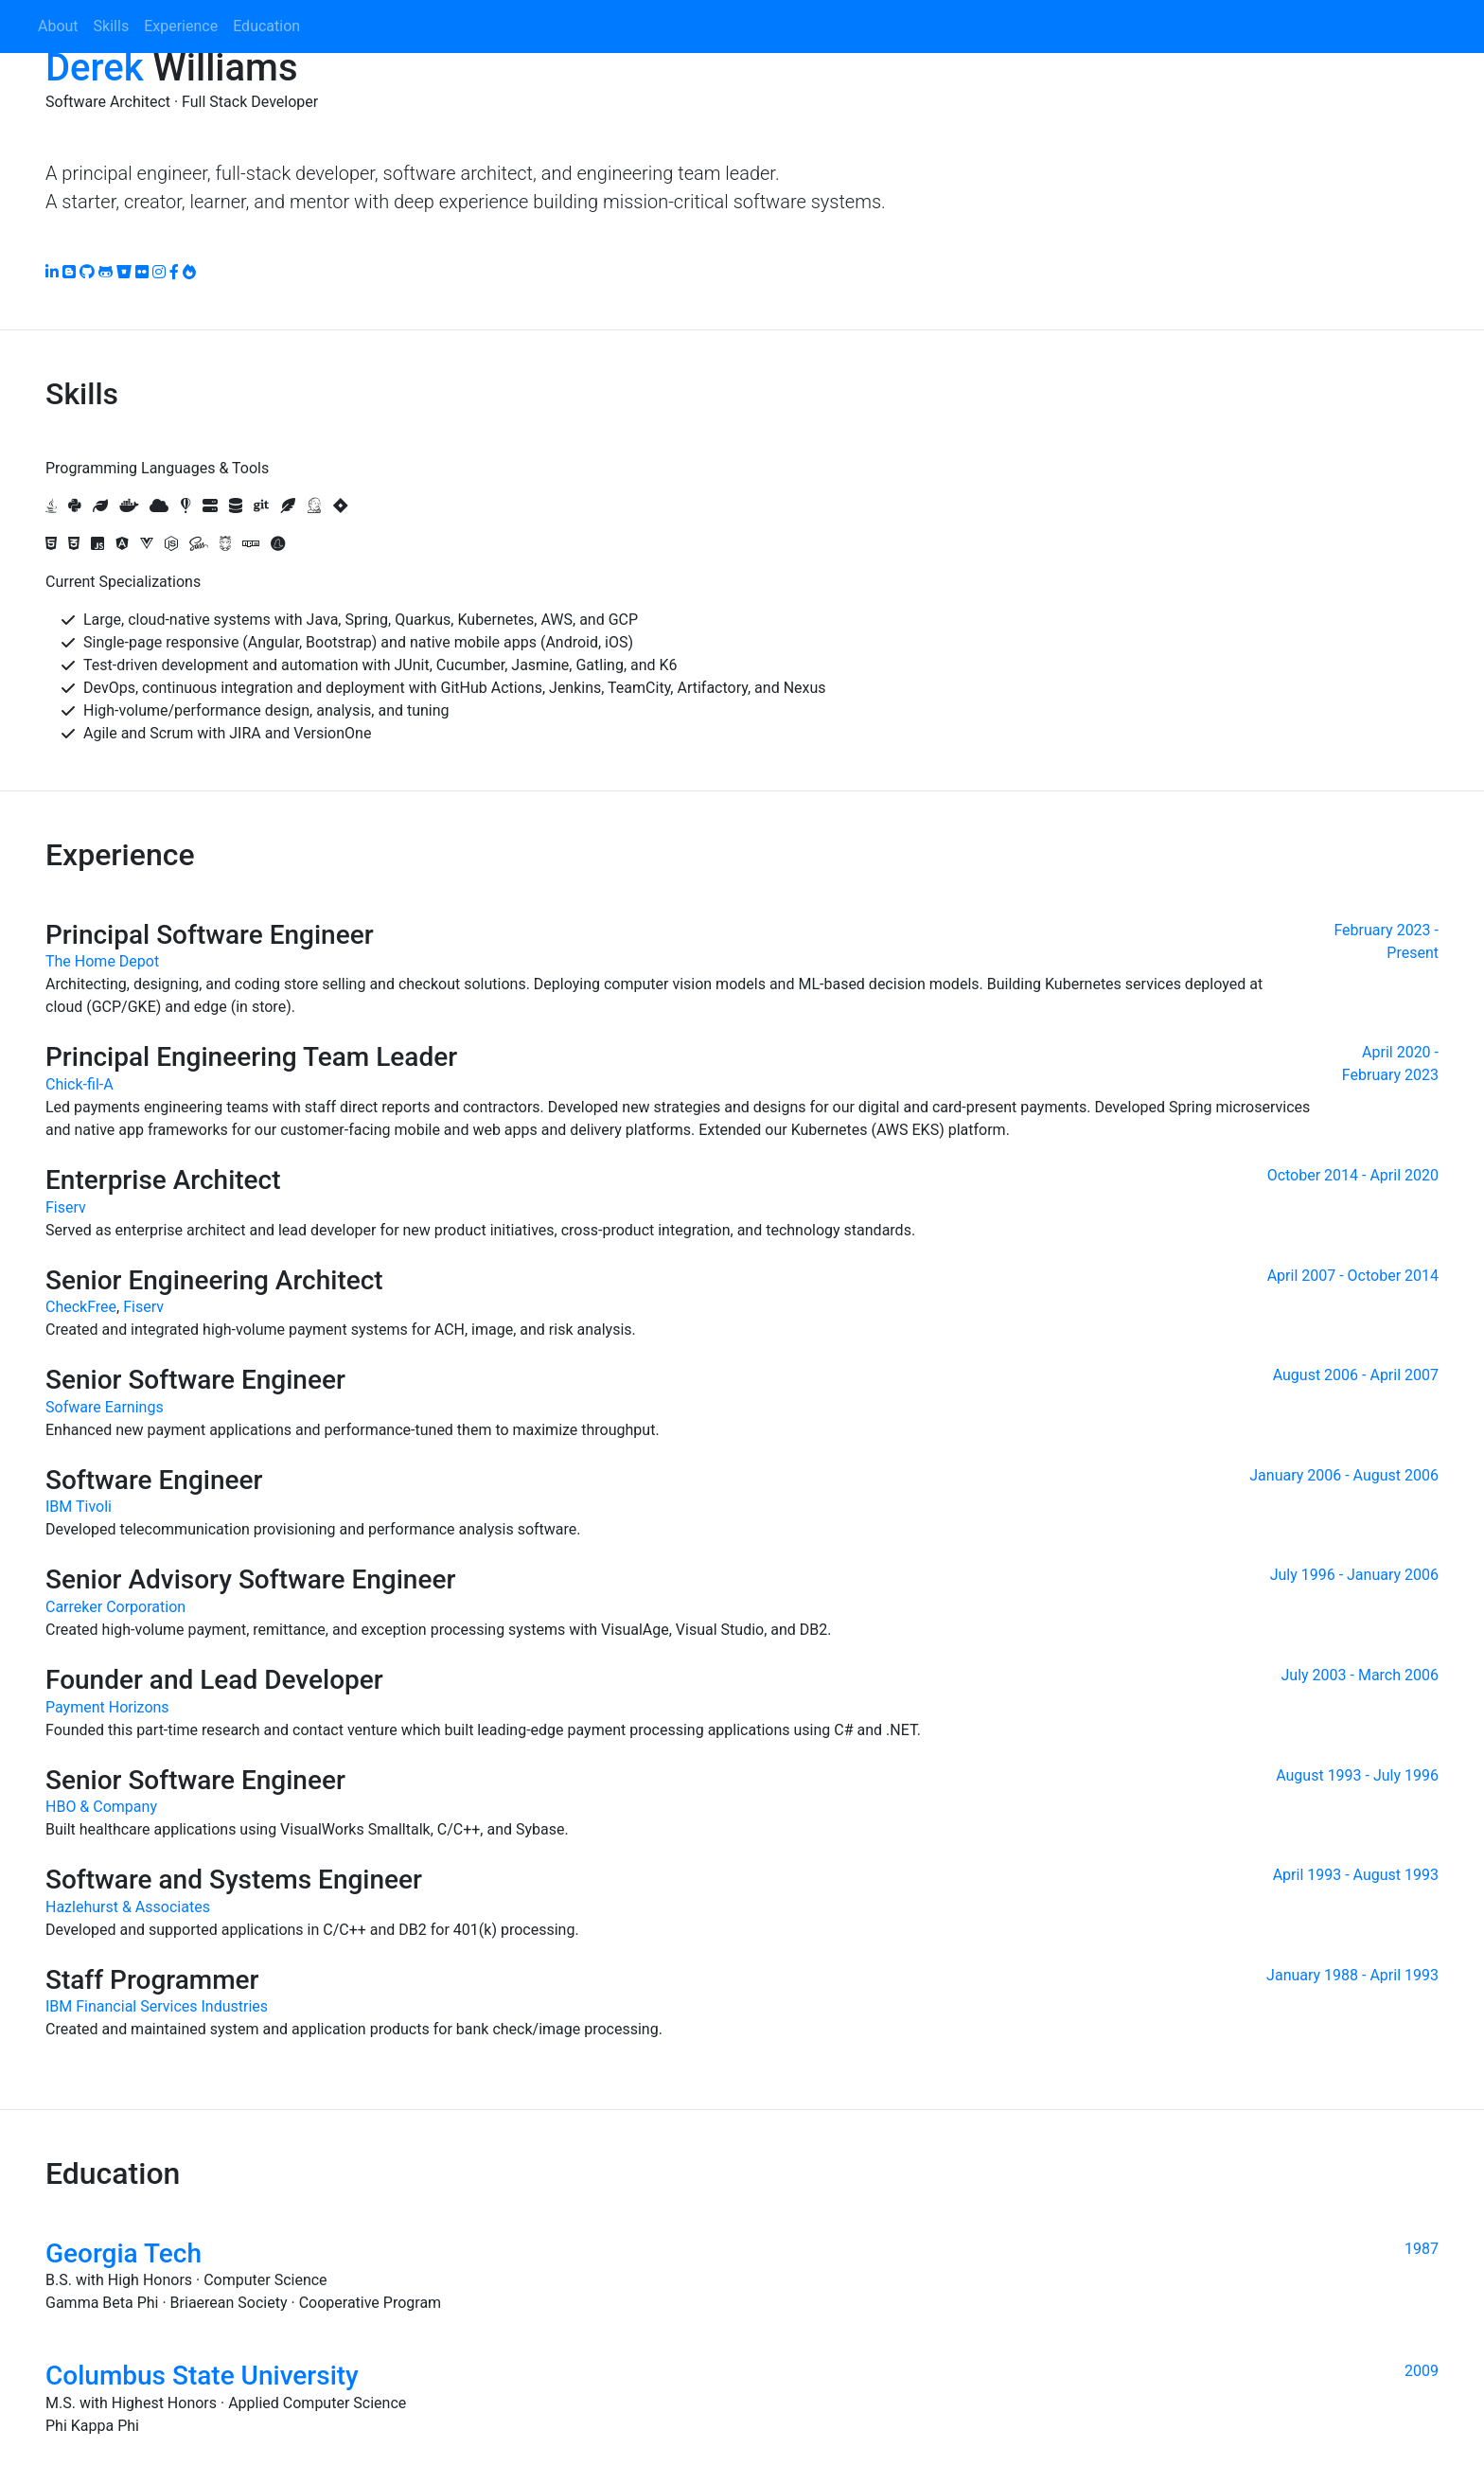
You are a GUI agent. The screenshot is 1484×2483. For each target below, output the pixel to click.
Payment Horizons (107, 1707)
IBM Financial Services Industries (156, 2006)
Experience (181, 26)
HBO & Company (101, 1807)
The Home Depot (102, 961)
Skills (112, 26)
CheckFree (80, 1307)
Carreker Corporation (115, 1607)
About (58, 26)
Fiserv (65, 1207)
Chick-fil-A (79, 1084)
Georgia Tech (123, 2253)
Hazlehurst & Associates (127, 1907)
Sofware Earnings (104, 1407)
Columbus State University (202, 2375)
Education (266, 26)
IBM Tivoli (78, 1507)
